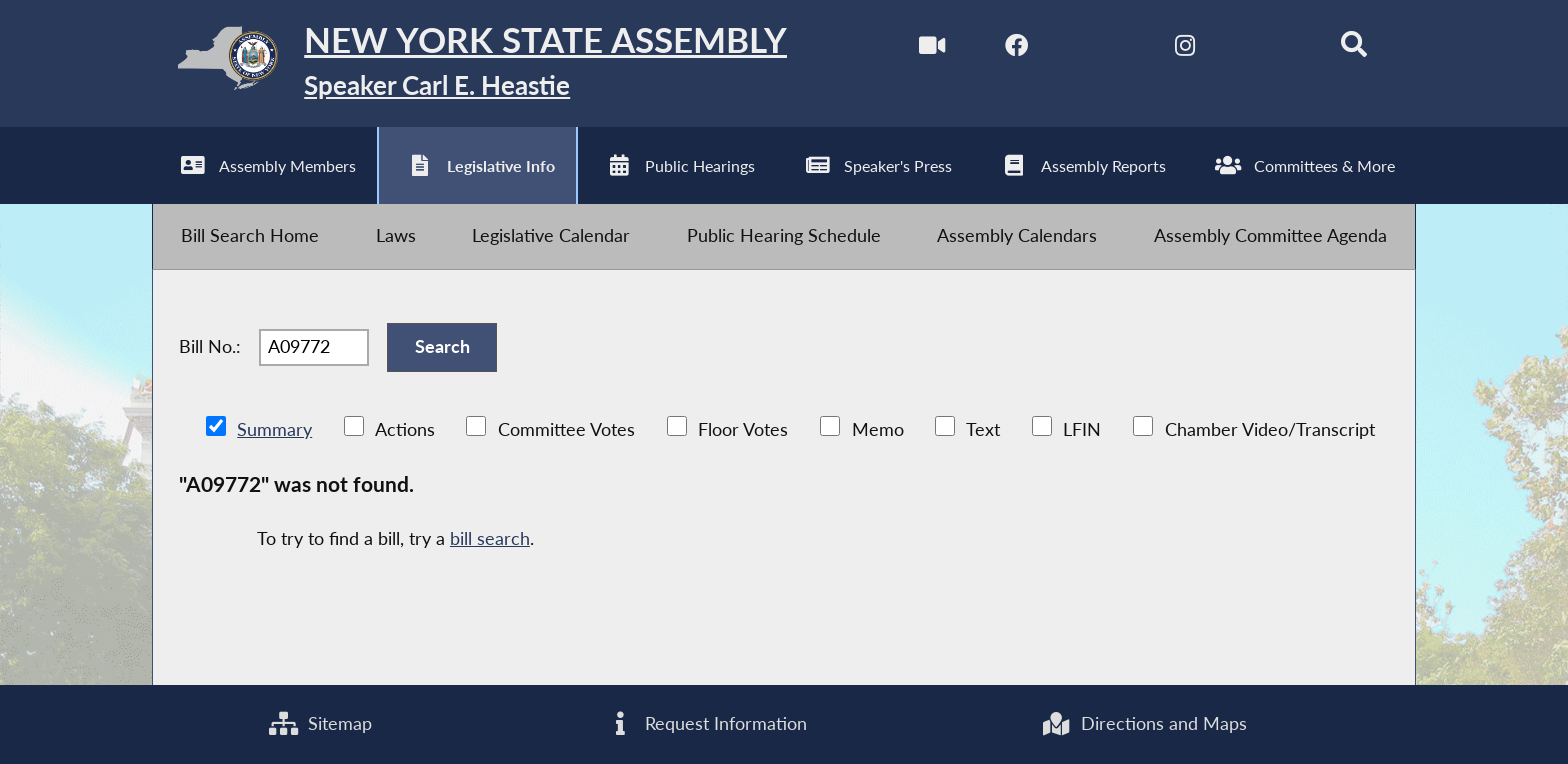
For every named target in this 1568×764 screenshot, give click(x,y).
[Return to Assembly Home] (470, 63)
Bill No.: (210, 346)
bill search (490, 538)
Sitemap (320, 723)
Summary (274, 429)
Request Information (706, 723)
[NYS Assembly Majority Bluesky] (1269, 48)
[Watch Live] (931, 48)
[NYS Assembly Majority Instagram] (1185, 48)
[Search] (1354, 48)
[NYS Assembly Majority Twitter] (1100, 48)
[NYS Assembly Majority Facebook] (1016, 48)
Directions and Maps (1143, 723)
